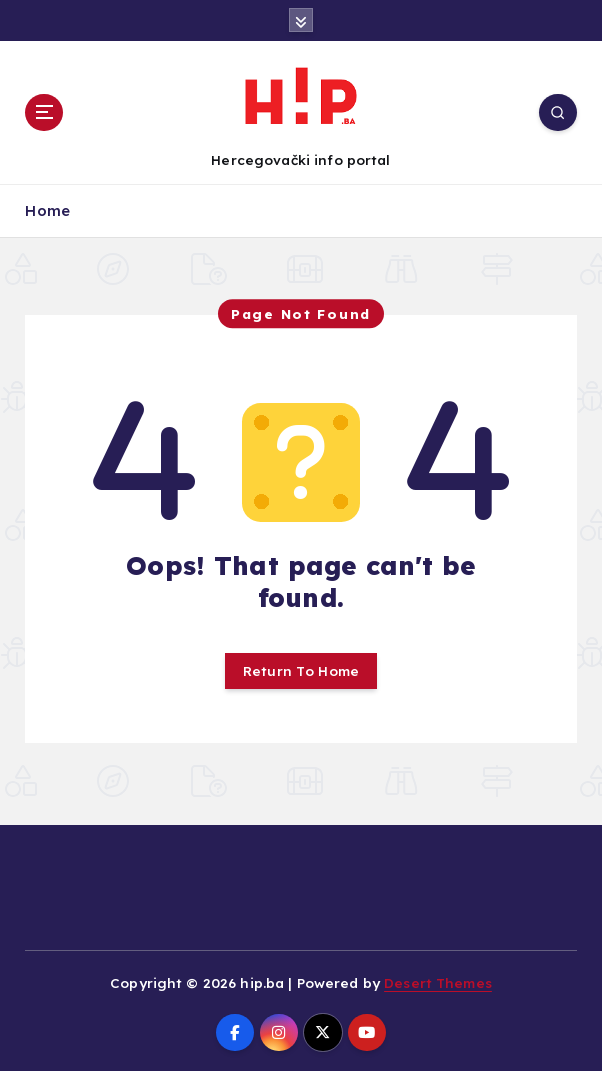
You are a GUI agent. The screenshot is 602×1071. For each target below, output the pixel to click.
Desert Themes (438, 982)
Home (47, 210)
